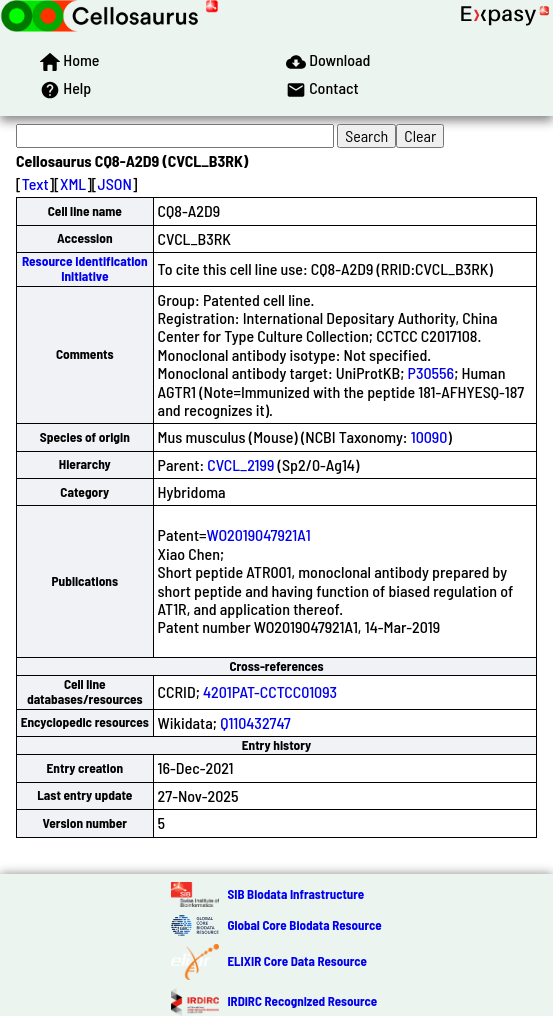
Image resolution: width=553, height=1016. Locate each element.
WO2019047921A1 (259, 534)
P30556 (431, 372)
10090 (429, 436)
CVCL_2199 (240, 464)
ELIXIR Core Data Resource (296, 961)
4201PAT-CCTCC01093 (270, 691)
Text (35, 183)
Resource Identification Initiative (85, 268)
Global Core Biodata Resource (304, 925)
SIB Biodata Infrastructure (295, 894)
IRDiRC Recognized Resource (302, 1001)
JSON (115, 183)
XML (73, 183)
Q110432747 (255, 722)
